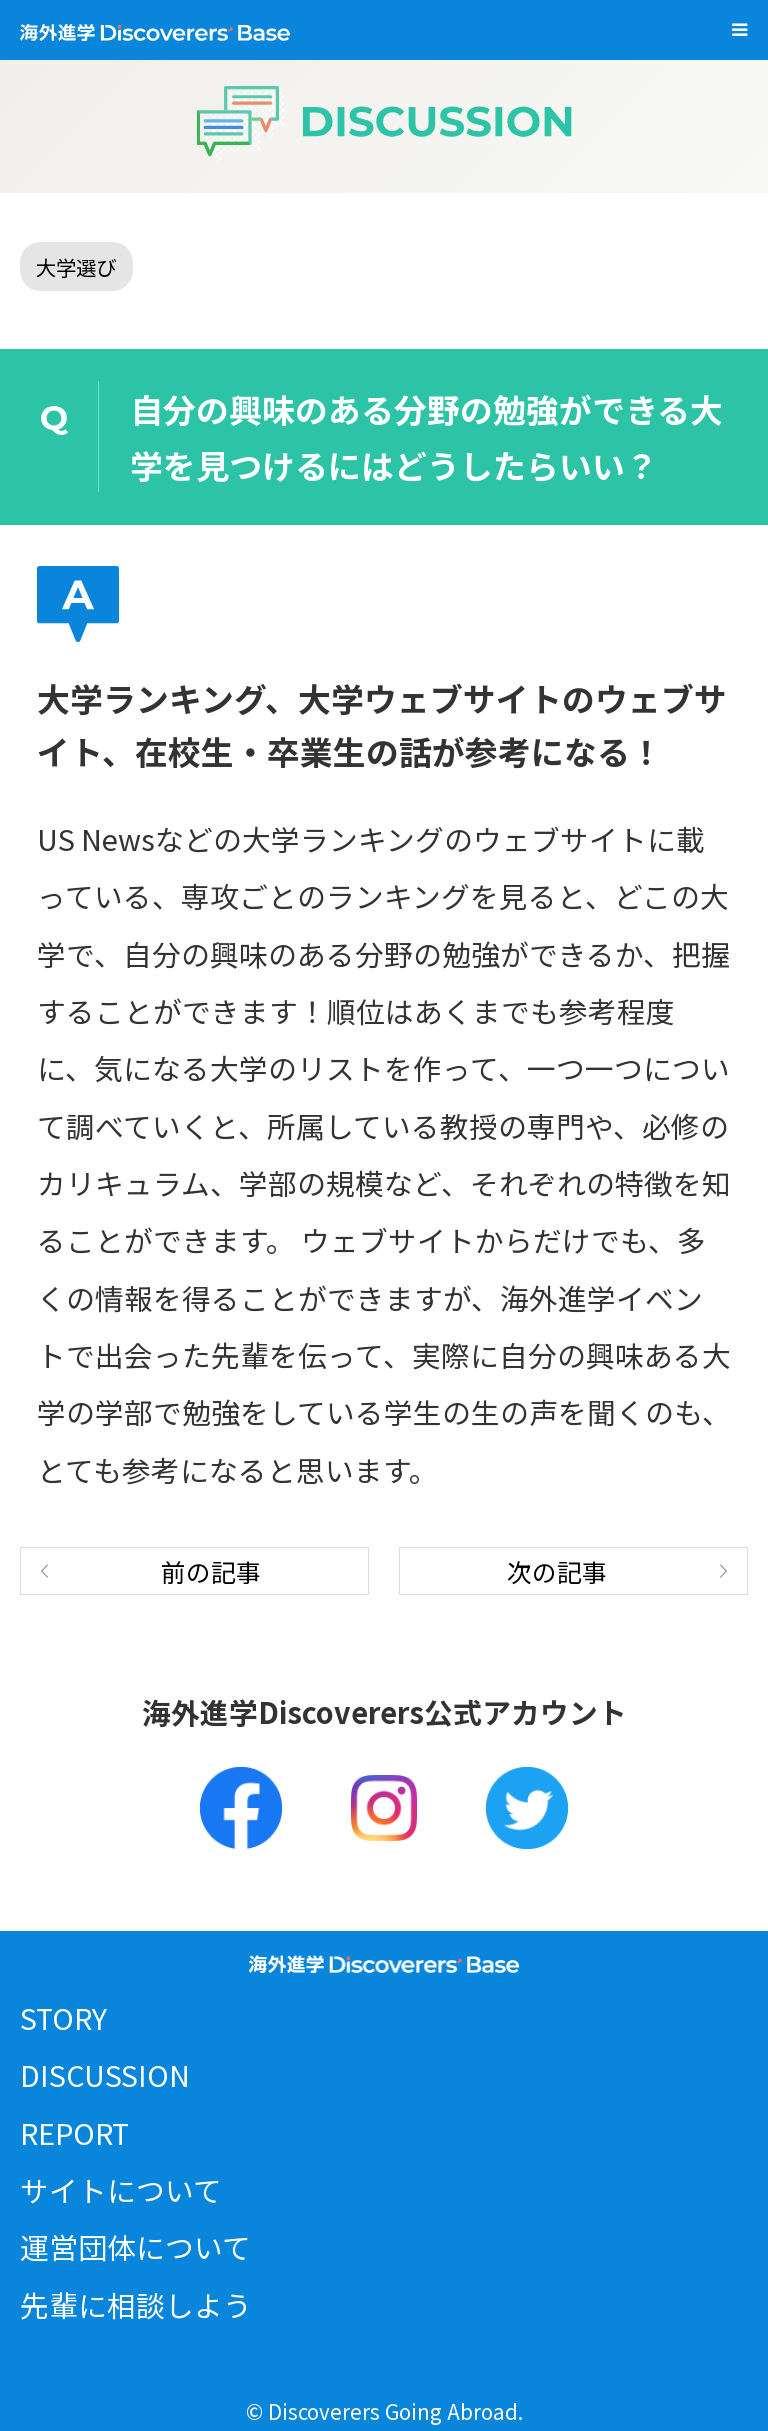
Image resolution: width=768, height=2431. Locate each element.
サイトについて (121, 2189)
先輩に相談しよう (136, 2304)
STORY (63, 2017)
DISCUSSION (105, 2074)
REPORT (74, 2132)
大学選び (76, 267)
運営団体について (135, 2246)
